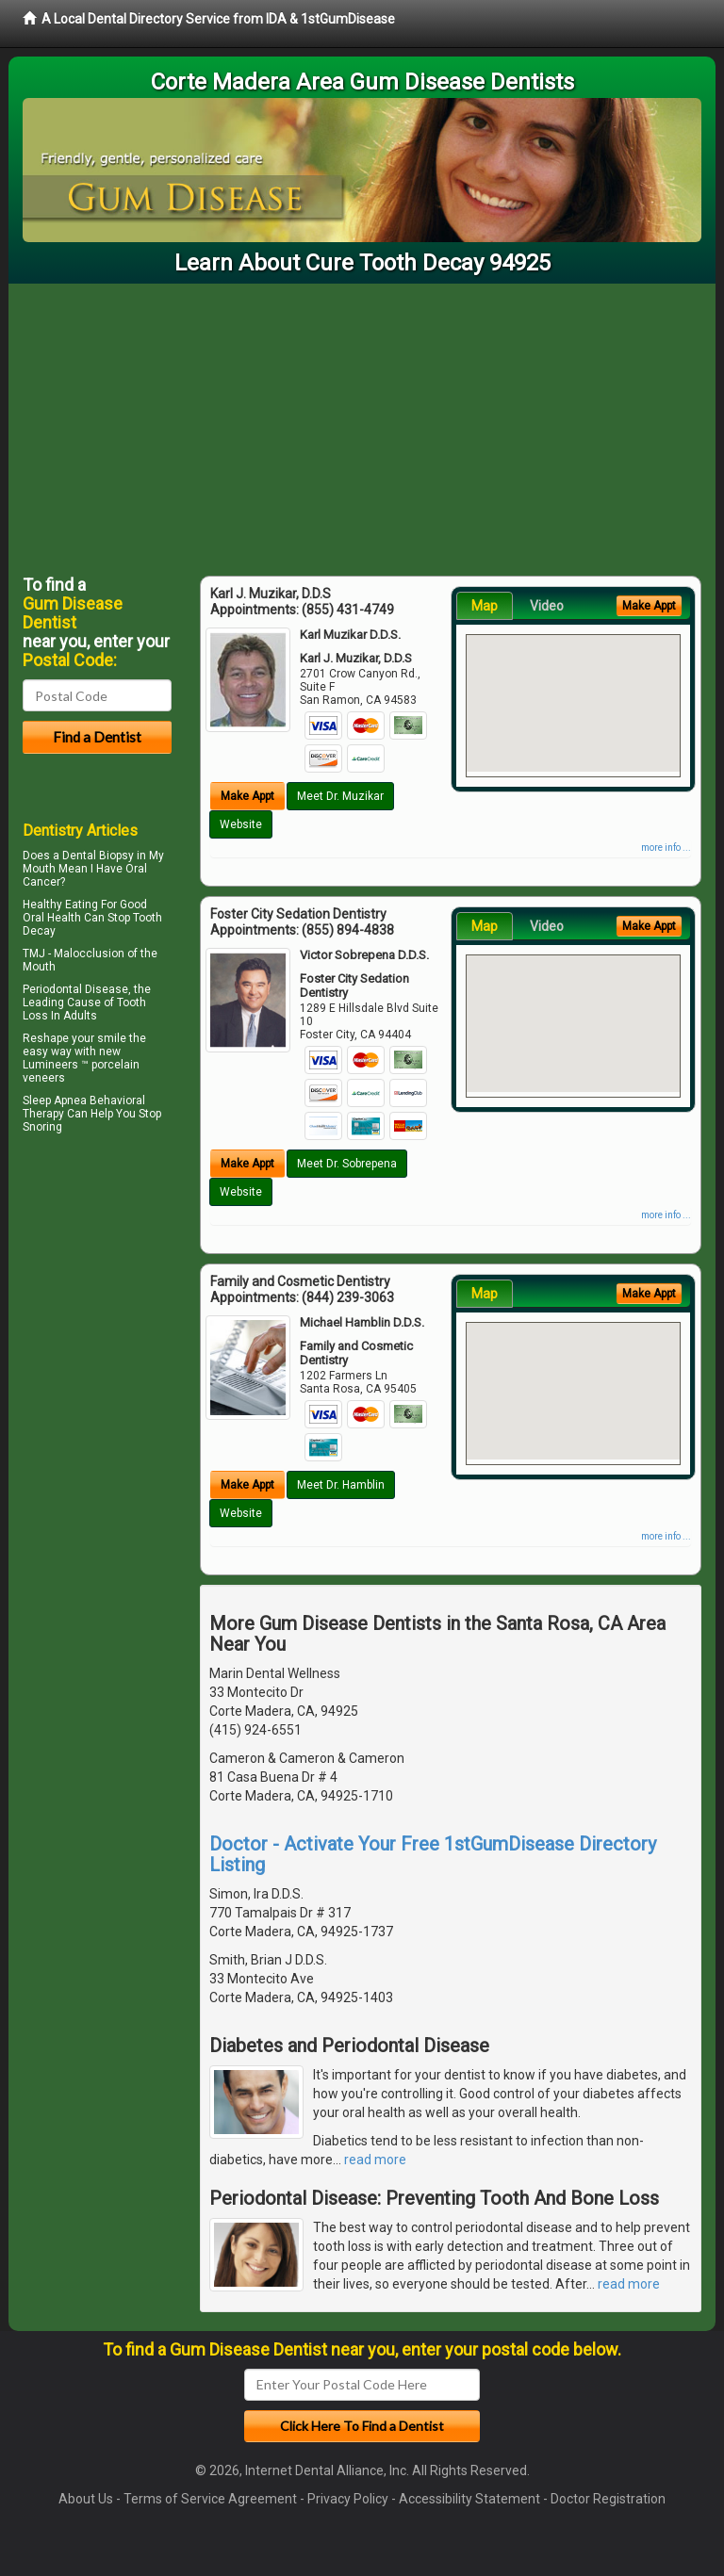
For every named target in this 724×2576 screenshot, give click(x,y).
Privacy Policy (347, 2498)
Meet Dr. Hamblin (341, 1485)
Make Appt (247, 796)
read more (375, 2159)
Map (484, 605)
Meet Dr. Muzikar (340, 796)
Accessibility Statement (469, 2498)
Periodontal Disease (75, 989)
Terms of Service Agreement (210, 2498)
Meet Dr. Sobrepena (347, 1163)
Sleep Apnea (55, 1100)
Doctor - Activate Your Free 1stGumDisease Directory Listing (432, 1854)
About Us (85, 2498)
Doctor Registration (608, 2498)
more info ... (666, 847)
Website (241, 824)
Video (547, 605)
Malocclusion (89, 953)
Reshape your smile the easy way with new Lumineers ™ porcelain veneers (84, 1058)
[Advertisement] (362, 425)
